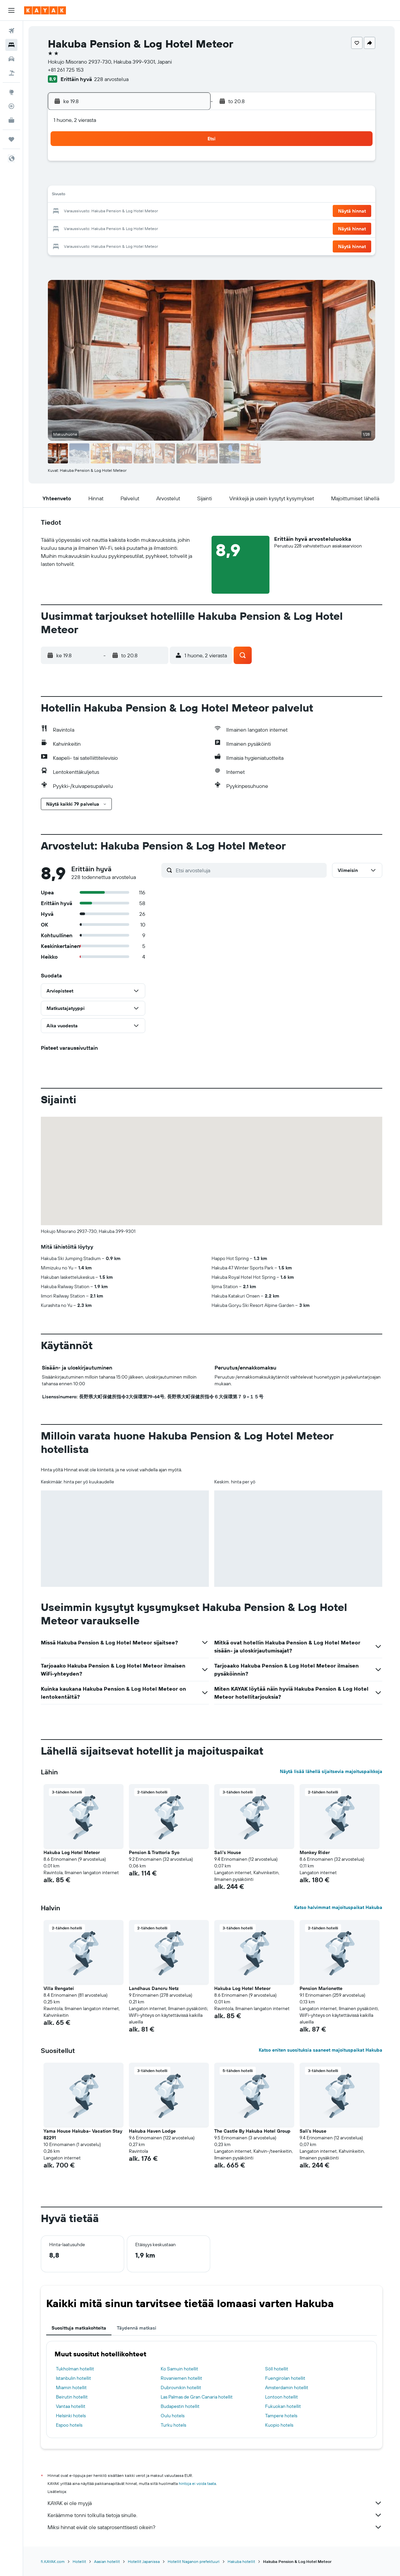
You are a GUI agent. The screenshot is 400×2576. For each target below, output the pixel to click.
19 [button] (124, 211)
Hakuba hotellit (241, 2561)
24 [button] (92, 227)
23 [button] (189, 211)
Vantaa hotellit (70, 2406)
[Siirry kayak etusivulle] (45, 10)
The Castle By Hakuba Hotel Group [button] (252, 2131)
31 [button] (92, 243)
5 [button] (124, 179)
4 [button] (108, 179)
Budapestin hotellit (180, 2406)
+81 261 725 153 (66, 69)
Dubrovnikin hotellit (181, 2387)
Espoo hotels (69, 2425)
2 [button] (188, 163)
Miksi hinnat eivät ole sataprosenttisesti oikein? (215, 2527)
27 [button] (141, 227)
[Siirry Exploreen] (11, 92)
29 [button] (173, 227)
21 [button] (156, 211)
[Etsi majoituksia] (11, 45)
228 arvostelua (111, 79)
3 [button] (92, 179)
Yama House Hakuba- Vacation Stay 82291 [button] (83, 2134)
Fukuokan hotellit (283, 2406)
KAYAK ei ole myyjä (215, 2503)
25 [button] (108, 227)
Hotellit (79, 2561)
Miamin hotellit (71, 2387)
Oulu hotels (172, 2416)
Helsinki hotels (71, 2416)
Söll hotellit (276, 2369)
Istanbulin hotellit (73, 2378)
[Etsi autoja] (11, 59)
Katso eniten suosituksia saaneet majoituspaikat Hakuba (320, 2050)
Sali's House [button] (227, 1852)
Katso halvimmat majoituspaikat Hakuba (338, 1907)
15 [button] (172, 195)
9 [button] (188, 179)
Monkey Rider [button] (315, 1852)
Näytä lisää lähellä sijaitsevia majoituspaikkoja (331, 1771)
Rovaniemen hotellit (181, 2378)
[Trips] (11, 139)
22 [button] (173, 211)
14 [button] (156, 195)
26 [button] (125, 227)
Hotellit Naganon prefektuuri (194, 2561)
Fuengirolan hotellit (285, 2378)
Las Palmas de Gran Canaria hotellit (197, 2397)
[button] (11, 10)
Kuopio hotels (279, 2425)
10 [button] (92, 195)
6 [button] (140, 179)
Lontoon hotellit (281, 2397)
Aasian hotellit (107, 2561)
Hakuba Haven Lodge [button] (152, 2131)
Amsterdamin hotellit (286, 2387)
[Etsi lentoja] (11, 31)
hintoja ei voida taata (197, 2483)
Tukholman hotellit (75, 2369)
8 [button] (172, 179)
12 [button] (124, 195)
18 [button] (108, 211)
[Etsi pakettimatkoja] (11, 73)
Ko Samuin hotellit (179, 2369)
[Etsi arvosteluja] (249, 870)
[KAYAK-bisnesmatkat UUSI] (11, 120)
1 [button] (173, 163)
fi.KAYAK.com (53, 2561)
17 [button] (92, 211)
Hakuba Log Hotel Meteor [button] (72, 1852)
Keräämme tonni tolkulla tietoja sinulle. (215, 2515)
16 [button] (188, 195)
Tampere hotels (281, 2416)
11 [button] (108, 195)
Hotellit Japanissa (144, 2561)
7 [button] (156, 179)
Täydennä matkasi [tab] (136, 2328)
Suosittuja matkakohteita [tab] (79, 2328)
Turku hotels (173, 2425)
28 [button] (157, 227)
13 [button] (140, 195)
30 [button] (188, 227)
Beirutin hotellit (72, 2397)
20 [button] (140, 211)
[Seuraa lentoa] (11, 106)
